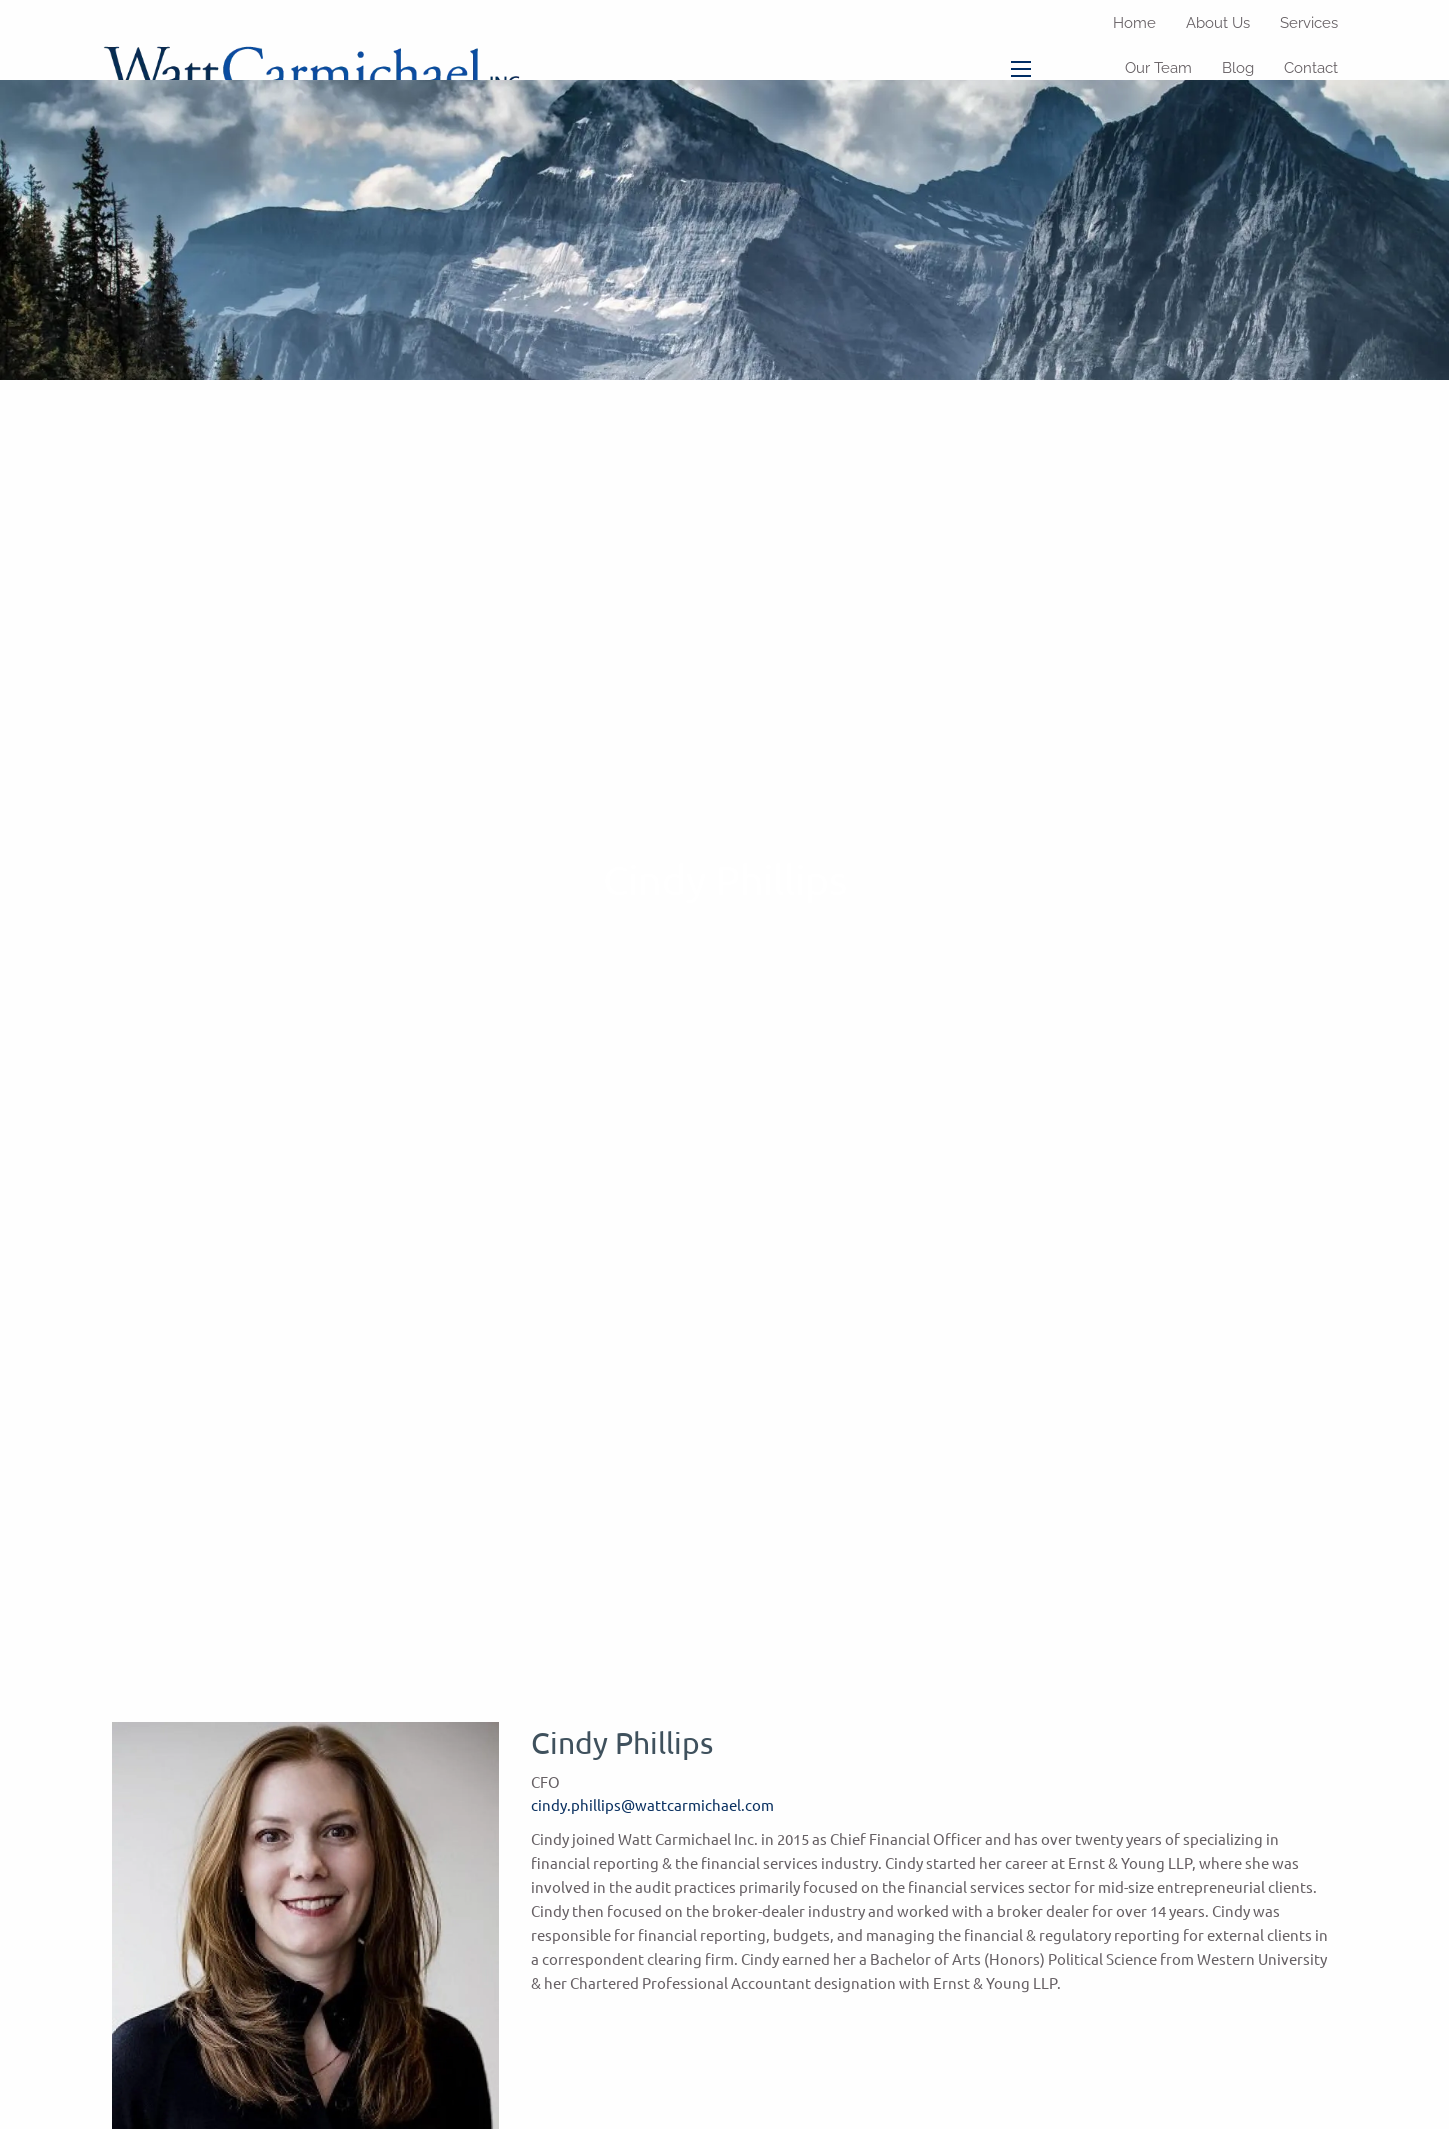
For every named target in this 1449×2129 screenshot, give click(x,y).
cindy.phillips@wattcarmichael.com (652, 1804)
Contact (1311, 68)
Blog (1238, 68)
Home (1134, 23)
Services (1309, 23)
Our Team (1158, 68)
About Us (1218, 23)
